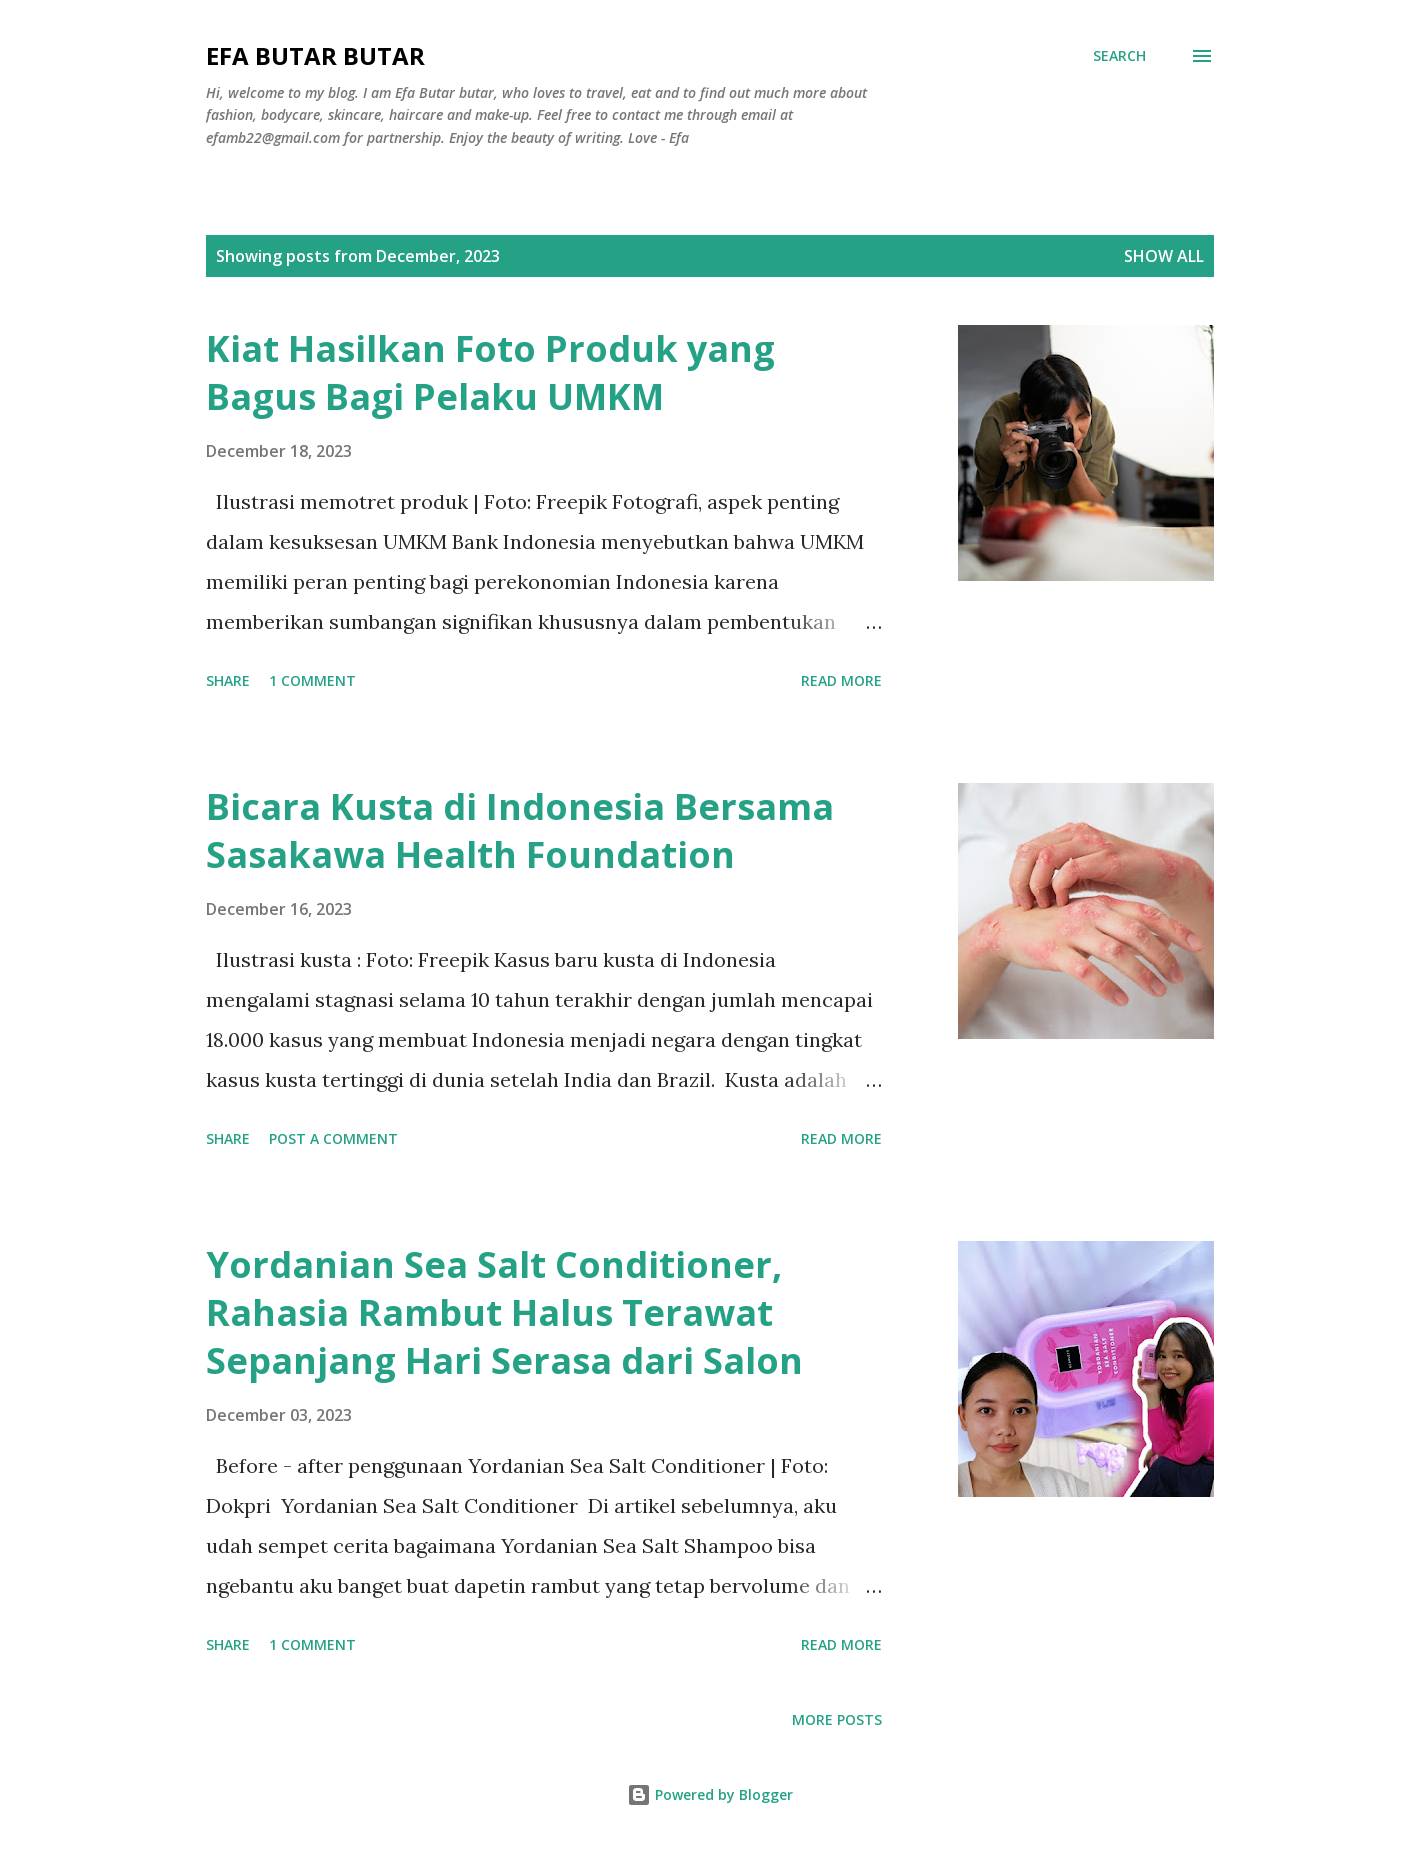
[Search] (1119, 56)
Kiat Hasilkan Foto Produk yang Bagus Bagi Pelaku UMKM (490, 372)
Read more (841, 680)
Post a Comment (333, 1138)
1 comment (312, 680)
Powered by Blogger (710, 1794)
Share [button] (228, 680)
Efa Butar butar (315, 55)
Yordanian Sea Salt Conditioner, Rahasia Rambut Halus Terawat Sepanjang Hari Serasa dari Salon (504, 1312)
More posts (837, 1719)
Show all (1164, 256)
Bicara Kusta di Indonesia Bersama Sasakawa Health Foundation (520, 830)
